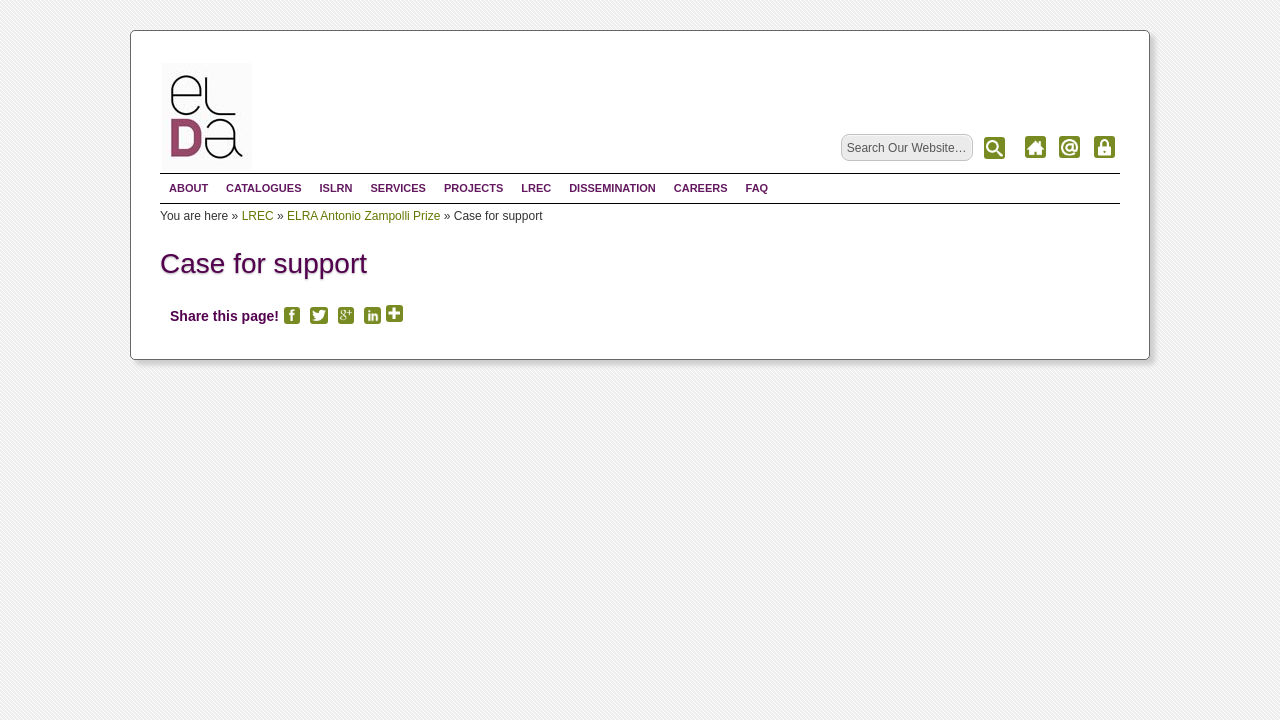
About (188, 188)
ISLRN (335, 188)
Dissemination (612, 188)
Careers (701, 188)
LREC (536, 188)
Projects (473, 188)
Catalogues (263, 188)
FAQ (757, 188)
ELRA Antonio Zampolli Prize (363, 216)
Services (397, 188)
